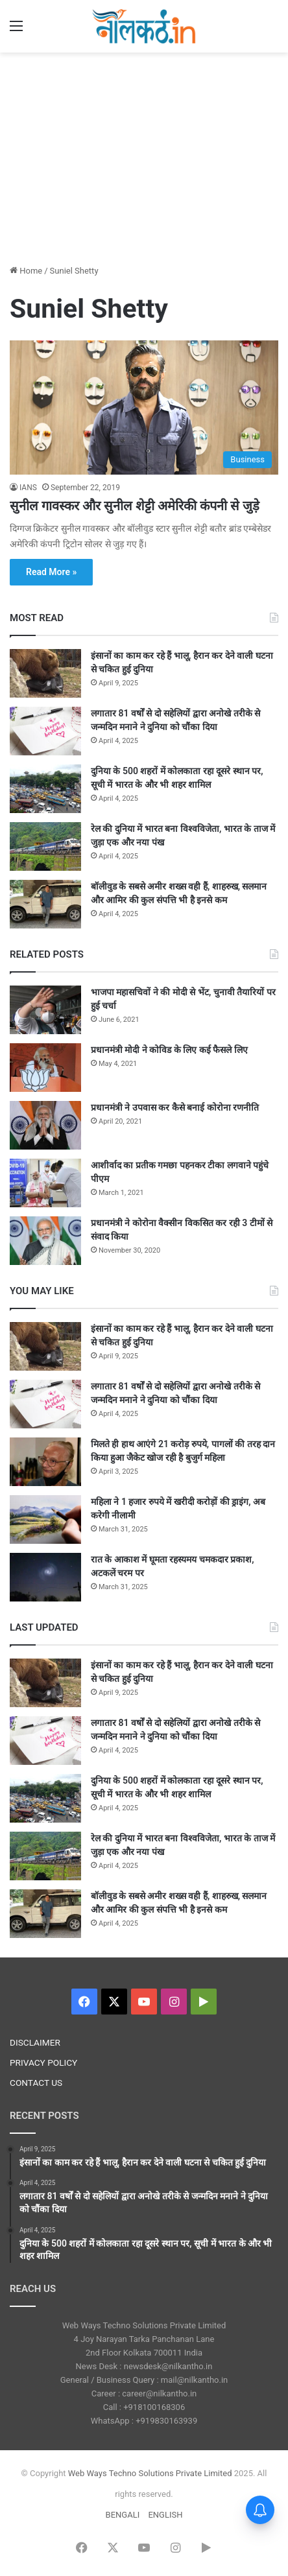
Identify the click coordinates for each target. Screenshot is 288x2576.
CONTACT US (36, 2082)
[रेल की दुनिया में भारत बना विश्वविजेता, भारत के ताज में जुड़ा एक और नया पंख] (45, 846)
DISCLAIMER (35, 2042)
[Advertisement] (144, 156)
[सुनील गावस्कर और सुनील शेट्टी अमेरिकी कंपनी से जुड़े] (144, 407)
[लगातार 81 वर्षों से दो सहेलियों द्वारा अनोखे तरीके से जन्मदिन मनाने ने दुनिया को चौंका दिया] (45, 731)
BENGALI (123, 2515)
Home (26, 271)
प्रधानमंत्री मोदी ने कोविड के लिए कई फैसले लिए (169, 1050)
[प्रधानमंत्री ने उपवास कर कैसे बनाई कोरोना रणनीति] (45, 1125)
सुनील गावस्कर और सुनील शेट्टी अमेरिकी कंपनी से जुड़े (134, 506)
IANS (28, 487)
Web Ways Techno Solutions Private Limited (150, 2473)
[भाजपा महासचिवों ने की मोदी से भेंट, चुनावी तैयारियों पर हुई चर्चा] (45, 1010)
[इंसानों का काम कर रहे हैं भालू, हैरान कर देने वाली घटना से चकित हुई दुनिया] (45, 673)
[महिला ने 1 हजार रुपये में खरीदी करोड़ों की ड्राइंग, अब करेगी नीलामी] (45, 1519)
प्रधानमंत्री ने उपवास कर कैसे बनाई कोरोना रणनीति (175, 1107)
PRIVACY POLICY (43, 2062)
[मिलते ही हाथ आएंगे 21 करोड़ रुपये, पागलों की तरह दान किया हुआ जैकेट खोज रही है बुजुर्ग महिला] (45, 1461)
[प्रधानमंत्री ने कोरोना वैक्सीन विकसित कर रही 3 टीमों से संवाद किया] (45, 1240)
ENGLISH (165, 2515)
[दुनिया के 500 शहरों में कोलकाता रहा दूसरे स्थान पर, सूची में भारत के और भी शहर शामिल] (45, 788)
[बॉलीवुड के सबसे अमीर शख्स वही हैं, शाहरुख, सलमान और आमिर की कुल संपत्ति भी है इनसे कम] (45, 904)
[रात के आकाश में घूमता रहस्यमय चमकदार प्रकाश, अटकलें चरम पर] (45, 1577)
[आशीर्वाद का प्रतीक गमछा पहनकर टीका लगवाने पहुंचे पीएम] (45, 1183)
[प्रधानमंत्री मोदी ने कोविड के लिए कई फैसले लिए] (45, 1067)
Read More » (51, 572)
